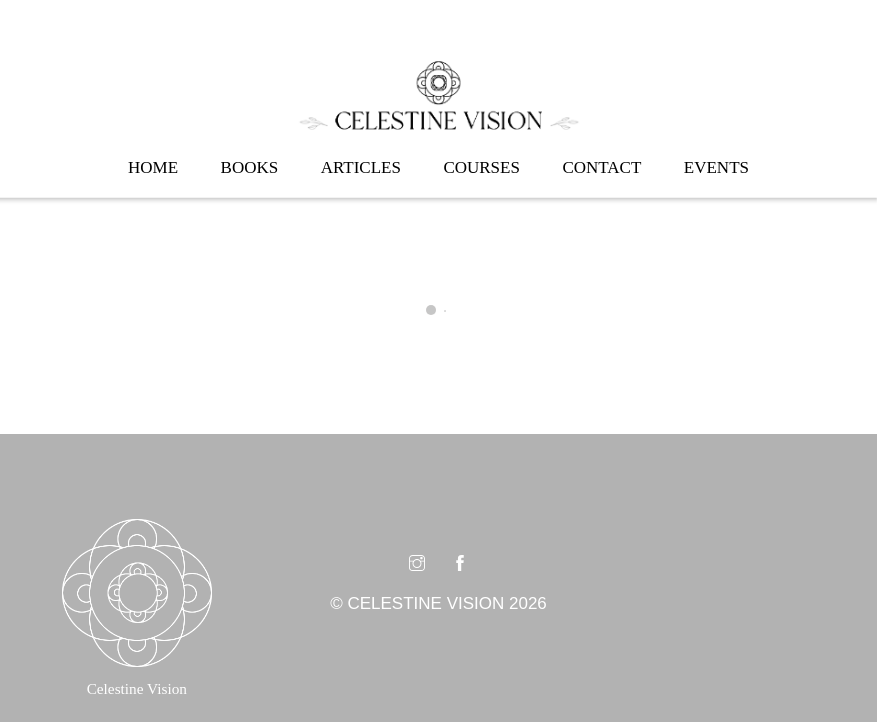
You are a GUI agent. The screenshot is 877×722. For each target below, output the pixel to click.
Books (250, 167)
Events (716, 167)
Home (153, 167)
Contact (601, 167)
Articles (361, 167)
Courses (481, 167)
